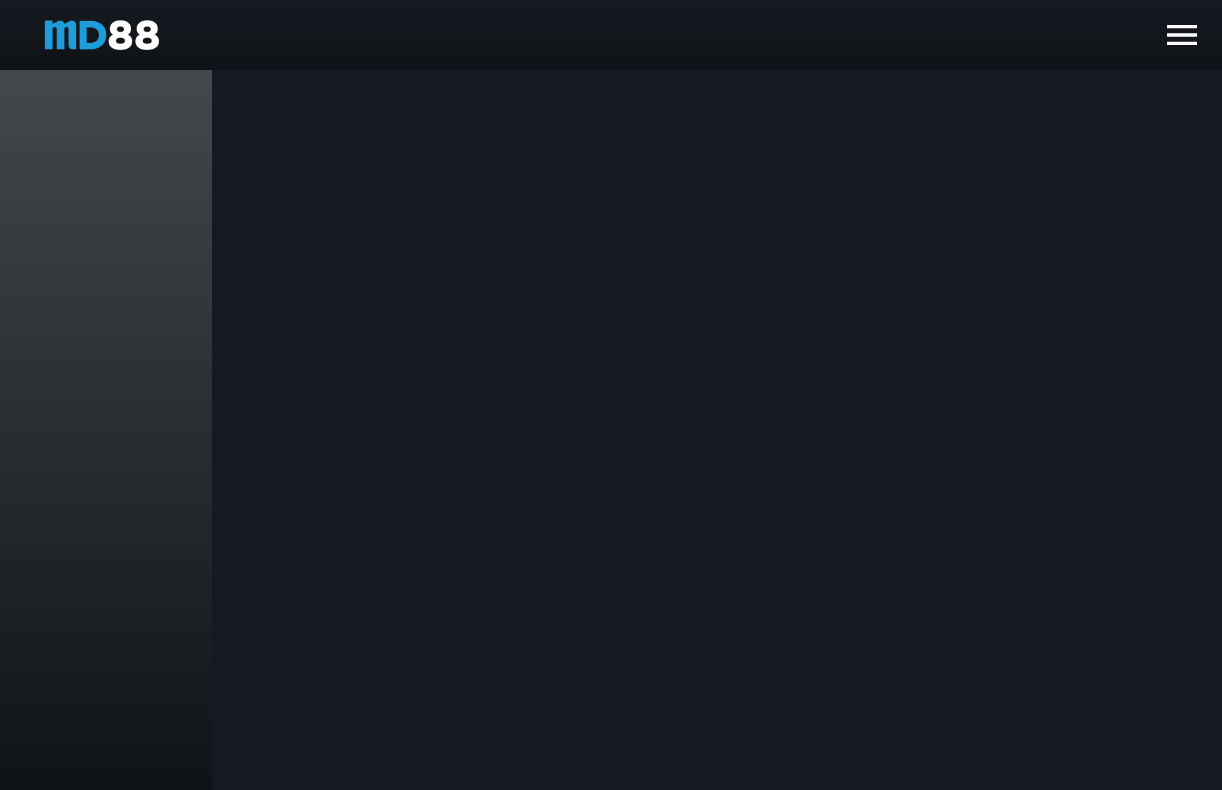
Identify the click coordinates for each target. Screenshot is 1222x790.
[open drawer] (1182, 35)
